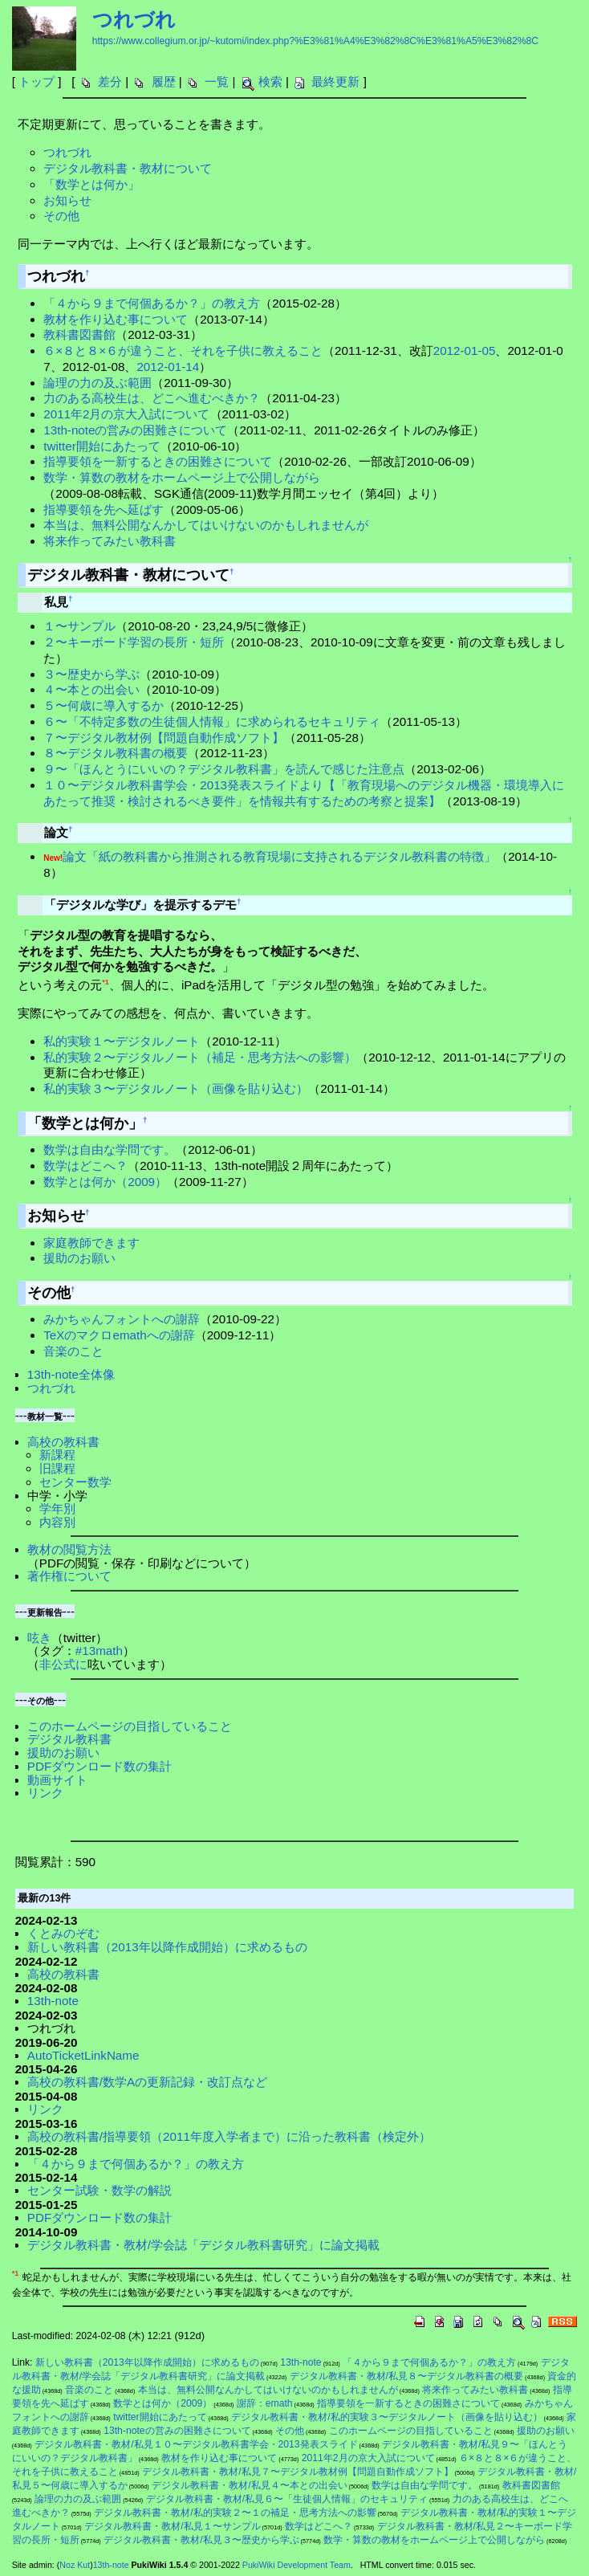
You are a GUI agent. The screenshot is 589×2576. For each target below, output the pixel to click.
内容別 (57, 1522)
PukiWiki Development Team (296, 2565)
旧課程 (57, 1468)
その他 (61, 215)
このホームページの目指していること (129, 1726)
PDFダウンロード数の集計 (99, 1766)
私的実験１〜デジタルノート (121, 1041)
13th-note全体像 (71, 1374)
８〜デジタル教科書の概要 (115, 753)
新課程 (57, 1454)
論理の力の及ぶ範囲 (97, 382)
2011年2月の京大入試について (126, 414)
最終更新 (335, 81)
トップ (36, 81)
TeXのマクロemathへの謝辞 (118, 1335)
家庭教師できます (91, 1242)
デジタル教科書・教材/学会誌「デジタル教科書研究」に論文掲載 (203, 2245)
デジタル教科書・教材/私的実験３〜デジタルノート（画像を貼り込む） (386, 2417)
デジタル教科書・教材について (127, 168)
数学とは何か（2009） (105, 1181)
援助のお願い (79, 1258)
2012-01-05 (464, 350)
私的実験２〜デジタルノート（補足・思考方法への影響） (199, 1057)
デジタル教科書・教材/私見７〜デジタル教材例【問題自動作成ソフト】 (297, 2471)
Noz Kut (74, 2565)
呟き (39, 1638)
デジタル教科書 (69, 1739)
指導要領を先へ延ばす (103, 509)
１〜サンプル (79, 626)
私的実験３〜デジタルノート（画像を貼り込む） (175, 1088)
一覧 (217, 81)
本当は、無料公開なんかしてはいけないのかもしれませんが (205, 525)
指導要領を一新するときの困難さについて (157, 461)
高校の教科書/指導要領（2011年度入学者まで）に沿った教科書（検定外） (229, 2136)
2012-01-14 (167, 366)
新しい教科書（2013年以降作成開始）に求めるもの (167, 1947)
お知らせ (67, 200)
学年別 (57, 1508)
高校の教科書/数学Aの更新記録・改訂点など (147, 2082)
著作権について (69, 1576)
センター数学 (75, 1482)
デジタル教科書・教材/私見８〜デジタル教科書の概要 (406, 2376)
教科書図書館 (79, 334)
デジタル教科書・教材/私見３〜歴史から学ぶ (201, 2539)
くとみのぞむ (63, 1933)
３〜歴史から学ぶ (91, 674)
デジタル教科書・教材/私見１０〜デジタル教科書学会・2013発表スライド (196, 2444)
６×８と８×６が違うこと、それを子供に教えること (183, 350)
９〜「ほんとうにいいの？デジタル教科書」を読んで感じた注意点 (223, 769)
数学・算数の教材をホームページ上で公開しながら (181, 477)
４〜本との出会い (91, 689)
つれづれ (134, 19)
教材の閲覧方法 (69, 1549)
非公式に (63, 1664)
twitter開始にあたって (101, 446)
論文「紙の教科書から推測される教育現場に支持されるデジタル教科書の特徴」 (279, 856)
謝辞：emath (265, 2403)
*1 (105, 982)
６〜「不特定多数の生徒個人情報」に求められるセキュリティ (211, 721)
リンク (45, 1793)
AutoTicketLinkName (83, 2055)
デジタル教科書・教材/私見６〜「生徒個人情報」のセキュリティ (287, 2499)
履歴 (164, 81)
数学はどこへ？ (85, 1165)
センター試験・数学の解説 (99, 2190)
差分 (110, 81)
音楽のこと (73, 1351)
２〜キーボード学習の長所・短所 (133, 642)
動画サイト (57, 1780)
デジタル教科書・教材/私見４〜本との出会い (249, 2485)
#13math (99, 1650)
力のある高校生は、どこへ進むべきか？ (151, 398)
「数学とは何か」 (91, 184)
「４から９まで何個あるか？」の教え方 (151, 303)
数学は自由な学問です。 (109, 1149)
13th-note (53, 2000)
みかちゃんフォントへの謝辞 (121, 1319)
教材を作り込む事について (115, 319)
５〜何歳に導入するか (103, 705)
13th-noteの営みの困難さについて (135, 430)
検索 (270, 81)
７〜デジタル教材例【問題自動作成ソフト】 (163, 737)
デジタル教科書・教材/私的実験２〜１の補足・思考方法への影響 (235, 2512)
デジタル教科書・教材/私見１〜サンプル (172, 2526)
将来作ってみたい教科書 (109, 541)
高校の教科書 (63, 1442)
